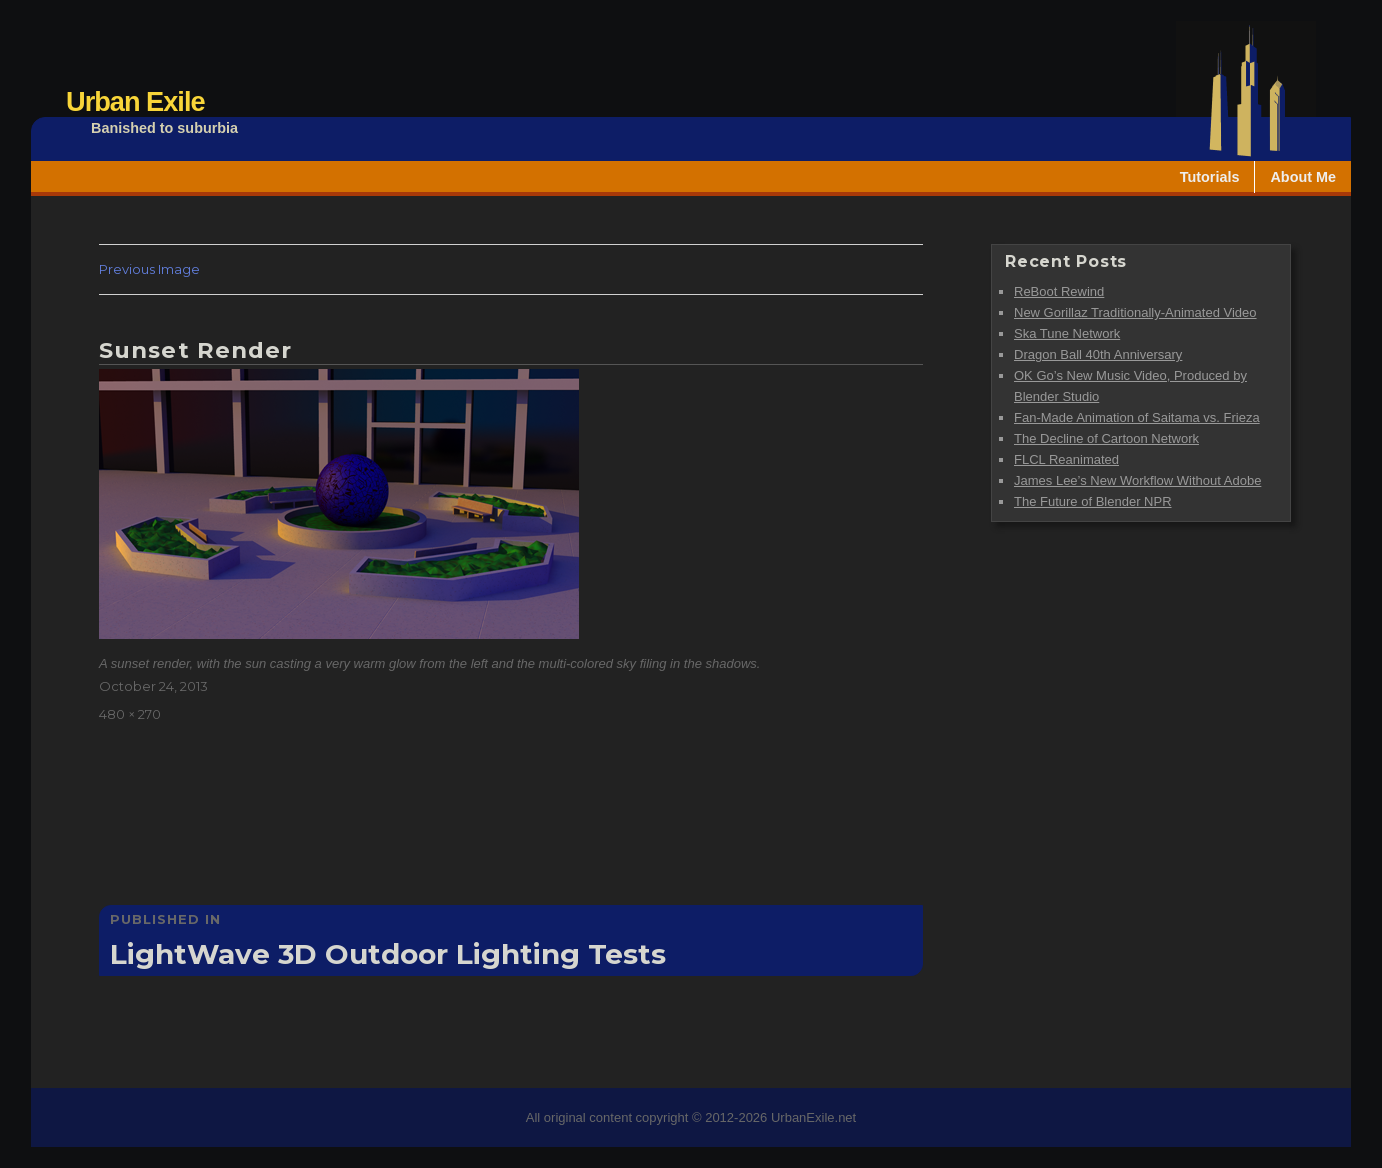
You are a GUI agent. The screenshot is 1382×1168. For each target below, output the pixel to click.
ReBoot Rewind (1059, 291)
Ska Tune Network (1067, 333)
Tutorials (1210, 177)
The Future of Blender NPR (1093, 501)
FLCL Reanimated (1066, 459)
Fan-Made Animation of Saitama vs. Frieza (1137, 417)
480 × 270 (130, 714)
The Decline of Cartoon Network (1106, 438)
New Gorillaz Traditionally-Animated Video (1135, 312)
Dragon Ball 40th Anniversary (1098, 354)
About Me (1303, 177)
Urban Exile (135, 101)
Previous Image (149, 269)
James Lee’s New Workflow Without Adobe (1137, 480)
